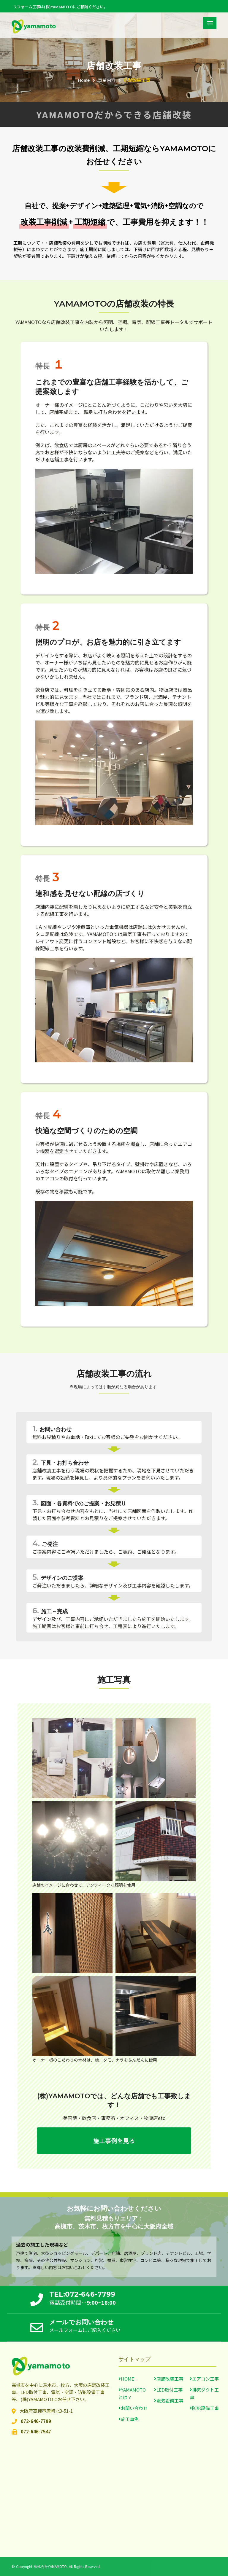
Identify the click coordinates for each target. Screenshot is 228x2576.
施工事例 (130, 2419)
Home (84, 80)
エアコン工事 (205, 2379)
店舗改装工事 (137, 80)
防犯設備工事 (205, 2408)
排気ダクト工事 (204, 2393)
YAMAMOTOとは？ (132, 2393)
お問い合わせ (134, 2408)
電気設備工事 (169, 2401)
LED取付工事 (169, 2390)
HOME (127, 2379)
